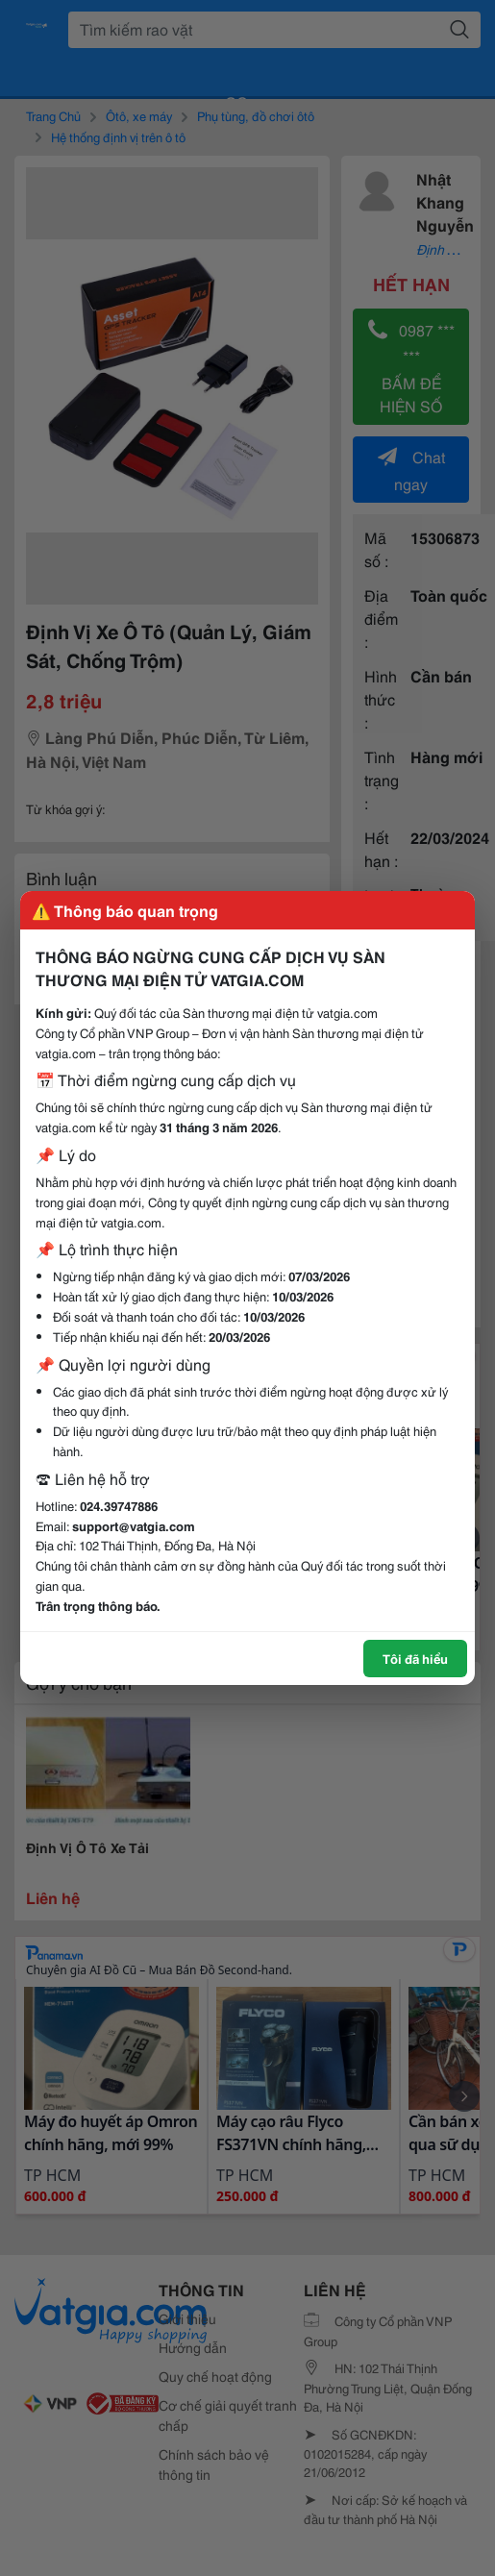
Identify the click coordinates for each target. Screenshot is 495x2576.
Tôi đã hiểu (415, 1658)
